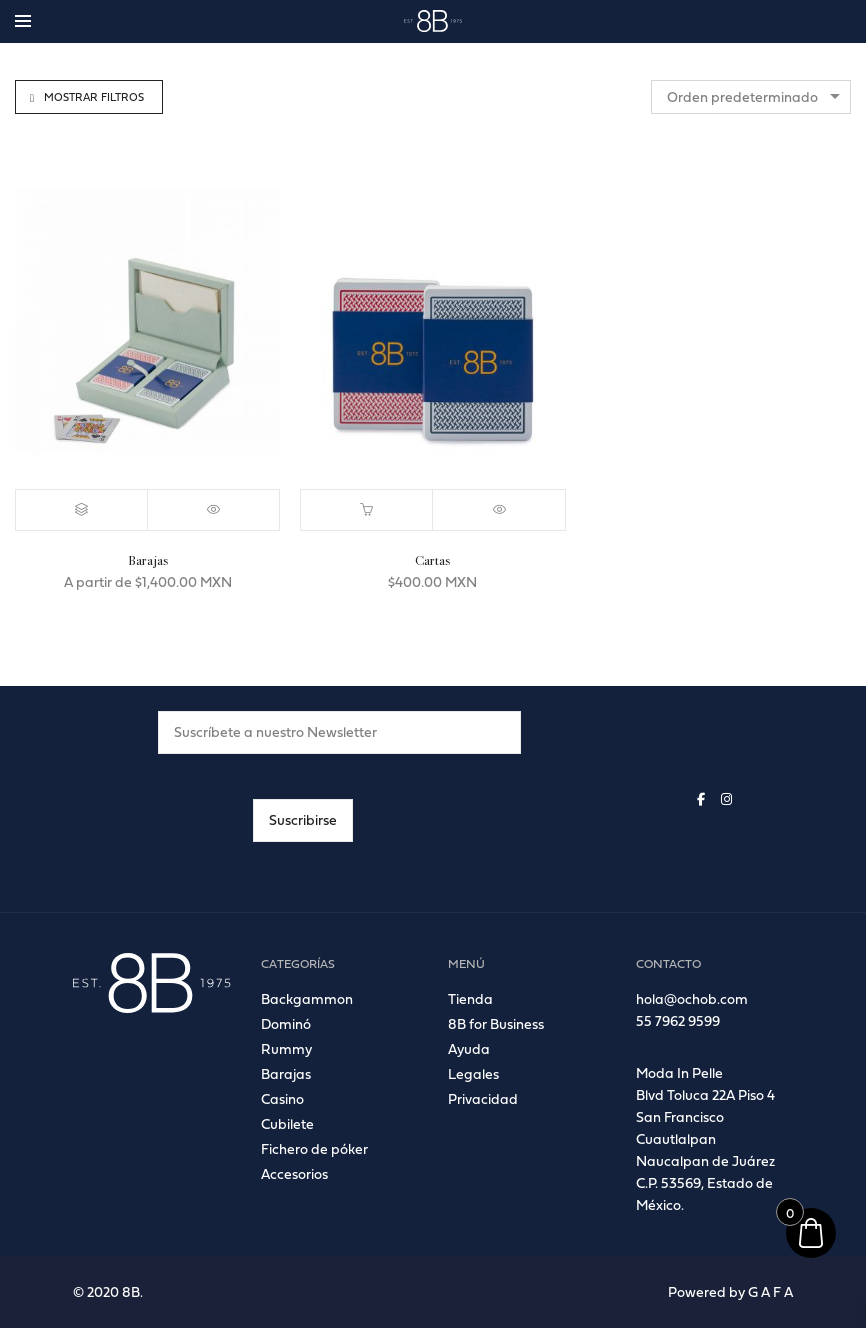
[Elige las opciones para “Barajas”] (82, 510)
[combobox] (751, 97)
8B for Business (496, 1023)
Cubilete (287, 1123)
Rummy (286, 1048)
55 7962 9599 (678, 1020)
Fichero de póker (314, 1148)
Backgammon (307, 998)
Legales (473, 1073)
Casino (282, 1098)
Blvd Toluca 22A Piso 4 (705, 1094)
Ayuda (469, 1048)
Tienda (470, 998)
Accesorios (294, 1173)
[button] (367, 510)
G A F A (770, 1291)
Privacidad (483, 1098)
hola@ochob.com (692, 998)
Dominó (286, 1023)
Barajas (286, 1073)
